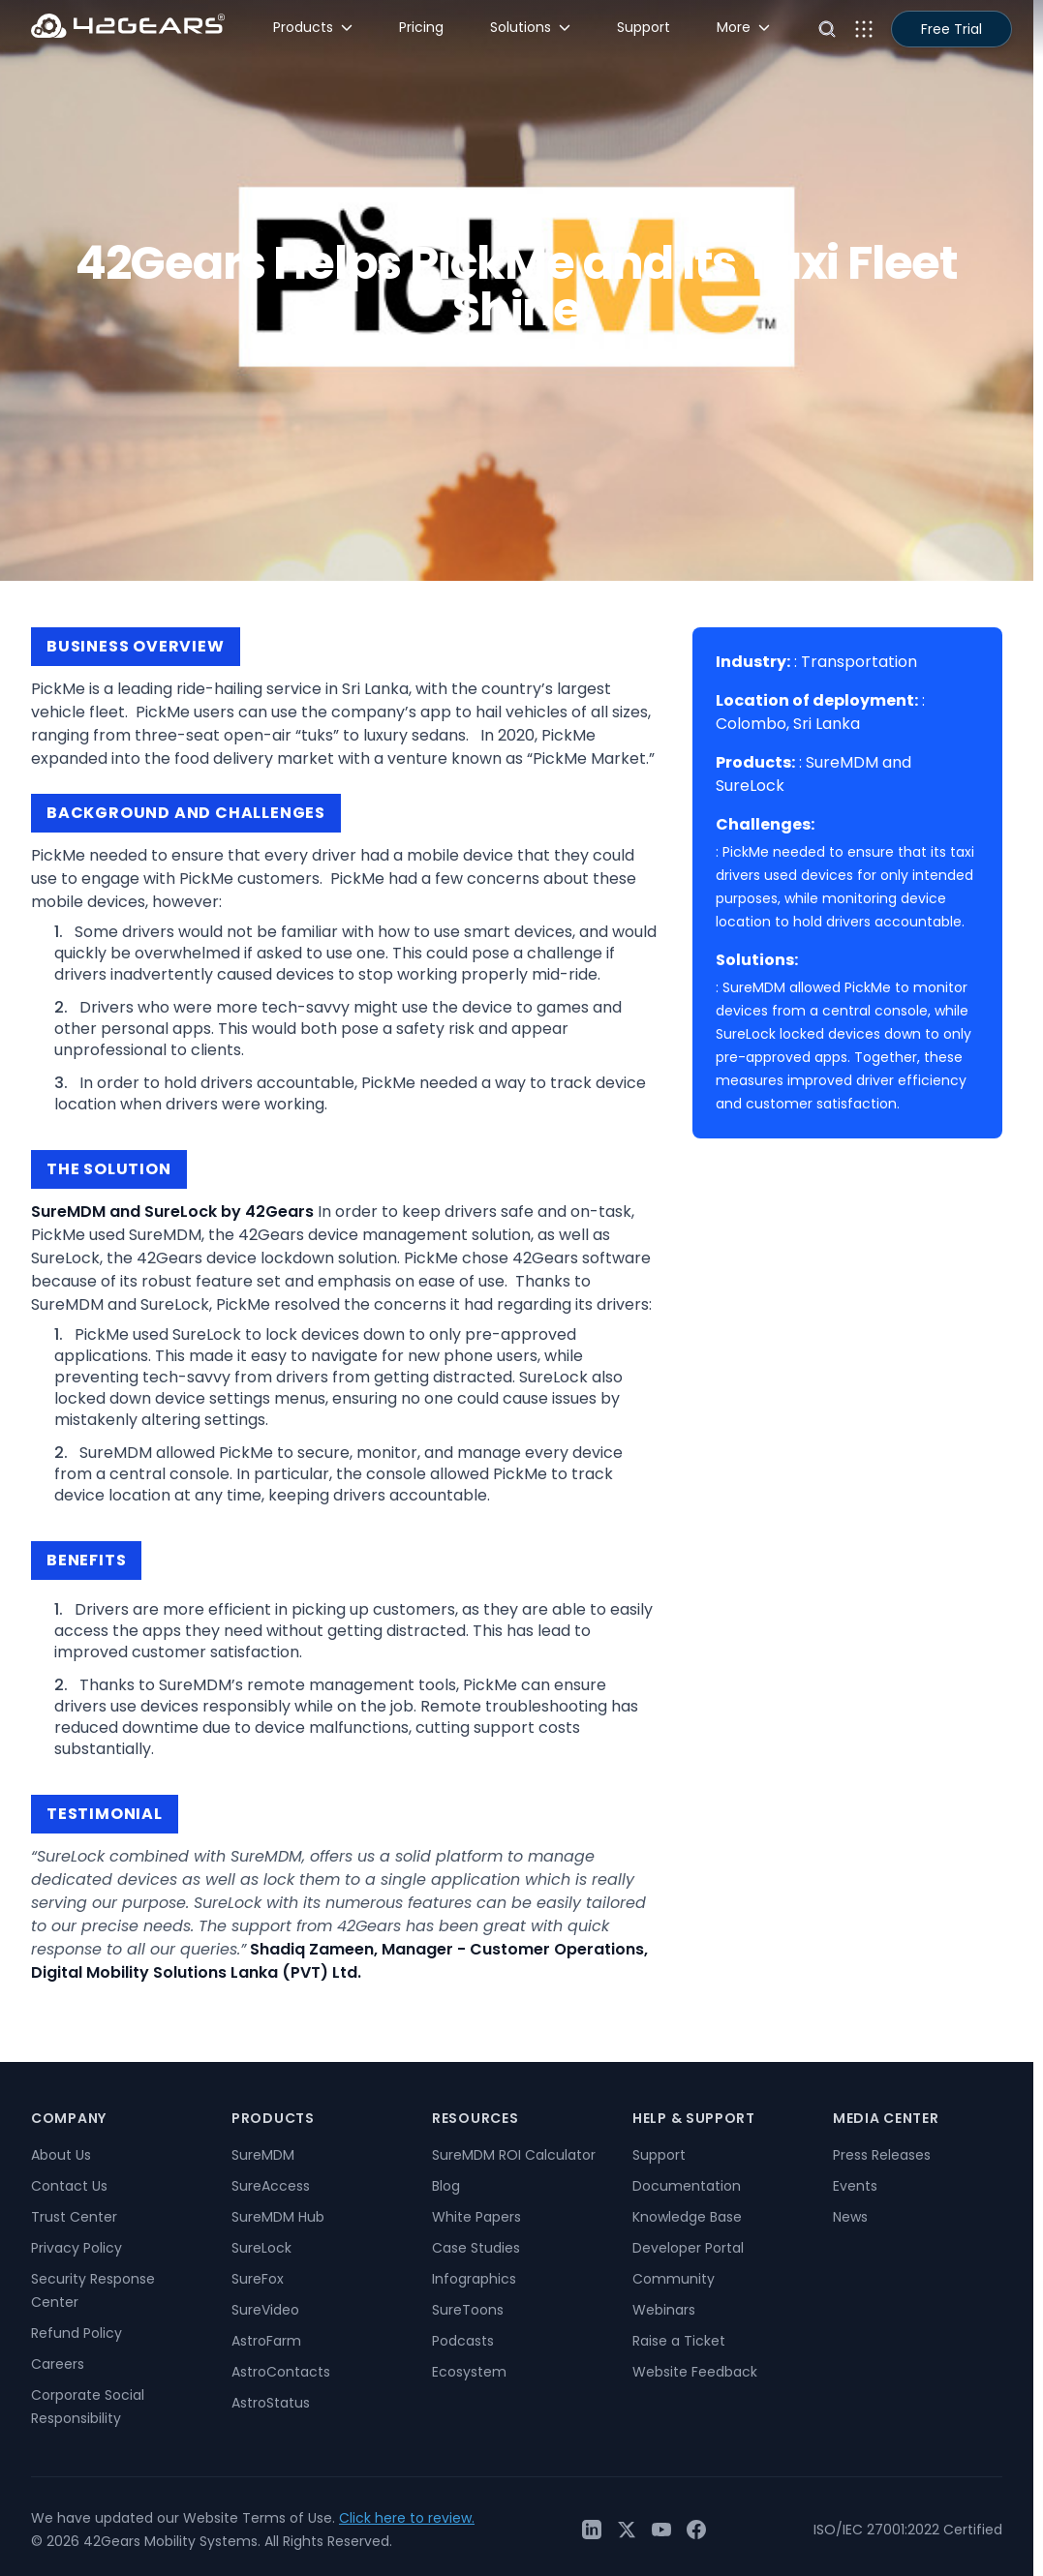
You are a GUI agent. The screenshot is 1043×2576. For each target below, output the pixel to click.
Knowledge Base (687, 2217)
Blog (446, 2186)
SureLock (261, 2248)
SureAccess (270, 2186)
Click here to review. (407, 2518)
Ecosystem (469, 2371)
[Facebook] (696, 2529)
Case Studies (476, 2248)
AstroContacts (280, 2371)
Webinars (663, 2309)
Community (673, 2278)
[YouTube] (661, 2529)
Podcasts (463, 2340)
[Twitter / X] (626, 2529)
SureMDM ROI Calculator (514, 2155)
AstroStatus (270, 2402)
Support (659, 2155)
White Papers (476, 2217)
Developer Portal (688, 2248)
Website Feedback (694, 2371)
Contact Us (69, 2186)
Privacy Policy (76, 2248)
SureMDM (262, 2155)
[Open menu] (863, 29)
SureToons (468, 2309)
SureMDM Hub (277, 2217)
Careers (57, 2364)
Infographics (474, 2278)
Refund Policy (76, 2333)
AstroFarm (266, 2340)
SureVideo (265, 2309)
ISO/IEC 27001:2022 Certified (907, 2529)
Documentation (686, 2186)
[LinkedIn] (591, 2529)
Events (855, 2186)
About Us (61, 2155)
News (850, 2217)
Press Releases (882, 2155)
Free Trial (951, 29)
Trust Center (74, 2217)
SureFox (257, 2278)
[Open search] (827, 29)
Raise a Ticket (678, 2340)
